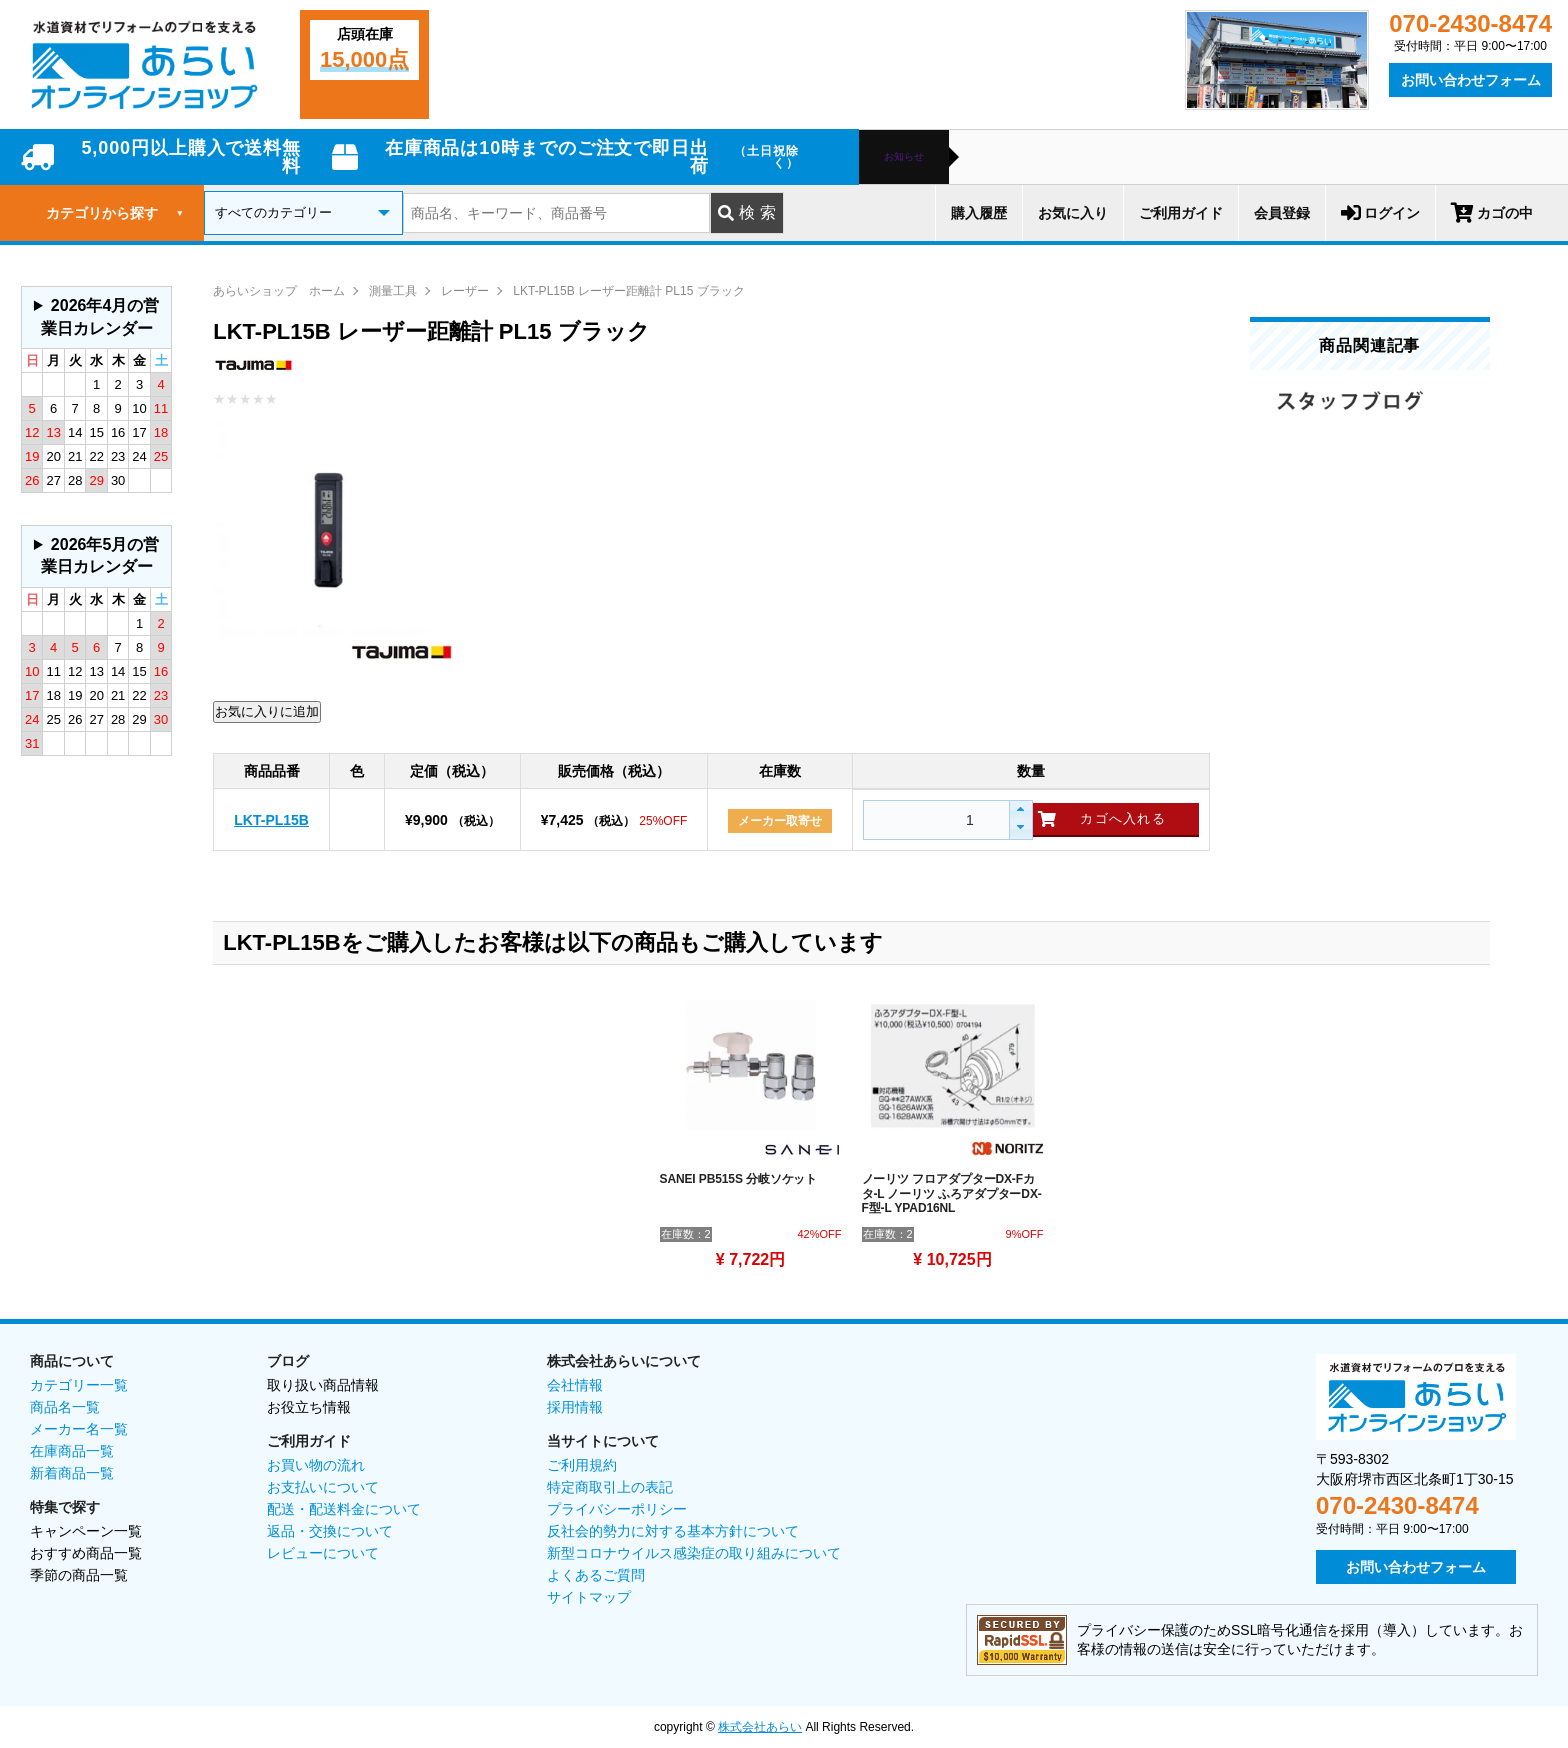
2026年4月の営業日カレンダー (100, 316)
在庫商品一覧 (72, 1451)
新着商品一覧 (72, 1473)
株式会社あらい (760, 1727)
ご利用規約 (582, 1465)
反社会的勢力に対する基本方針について (673, 1531)
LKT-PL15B (271, 820)
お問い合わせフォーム (1471, 80)
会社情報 (575, 1385)
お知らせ (904, 157)
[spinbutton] (933, 820)
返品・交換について (330, 1531)
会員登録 (1282, 213)
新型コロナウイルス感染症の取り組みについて (694, 1553)
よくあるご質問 (596, 1575)
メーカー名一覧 (79, 1429)
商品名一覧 (65, 1407)
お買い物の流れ (316, 1465)
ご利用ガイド (1181, 213)
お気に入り (1073, 213)
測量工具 (393, 291)
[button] (1020, 810)
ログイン (1380, 213)
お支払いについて (323, 1487)
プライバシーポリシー (617, 1509)
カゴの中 (1492, 213)
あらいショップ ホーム (279, 291)
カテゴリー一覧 (79, 1385)
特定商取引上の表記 (610, 1487)
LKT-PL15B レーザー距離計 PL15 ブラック (628, 291)
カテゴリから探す (115, 213)
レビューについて (323, 1553)
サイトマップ (589, 1597)
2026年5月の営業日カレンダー (100, 555)
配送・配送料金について (344, 1509)
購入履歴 (979, 213)
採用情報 (575, 1407)
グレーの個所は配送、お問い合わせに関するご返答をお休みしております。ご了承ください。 (96, 317)
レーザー (465, 291)
